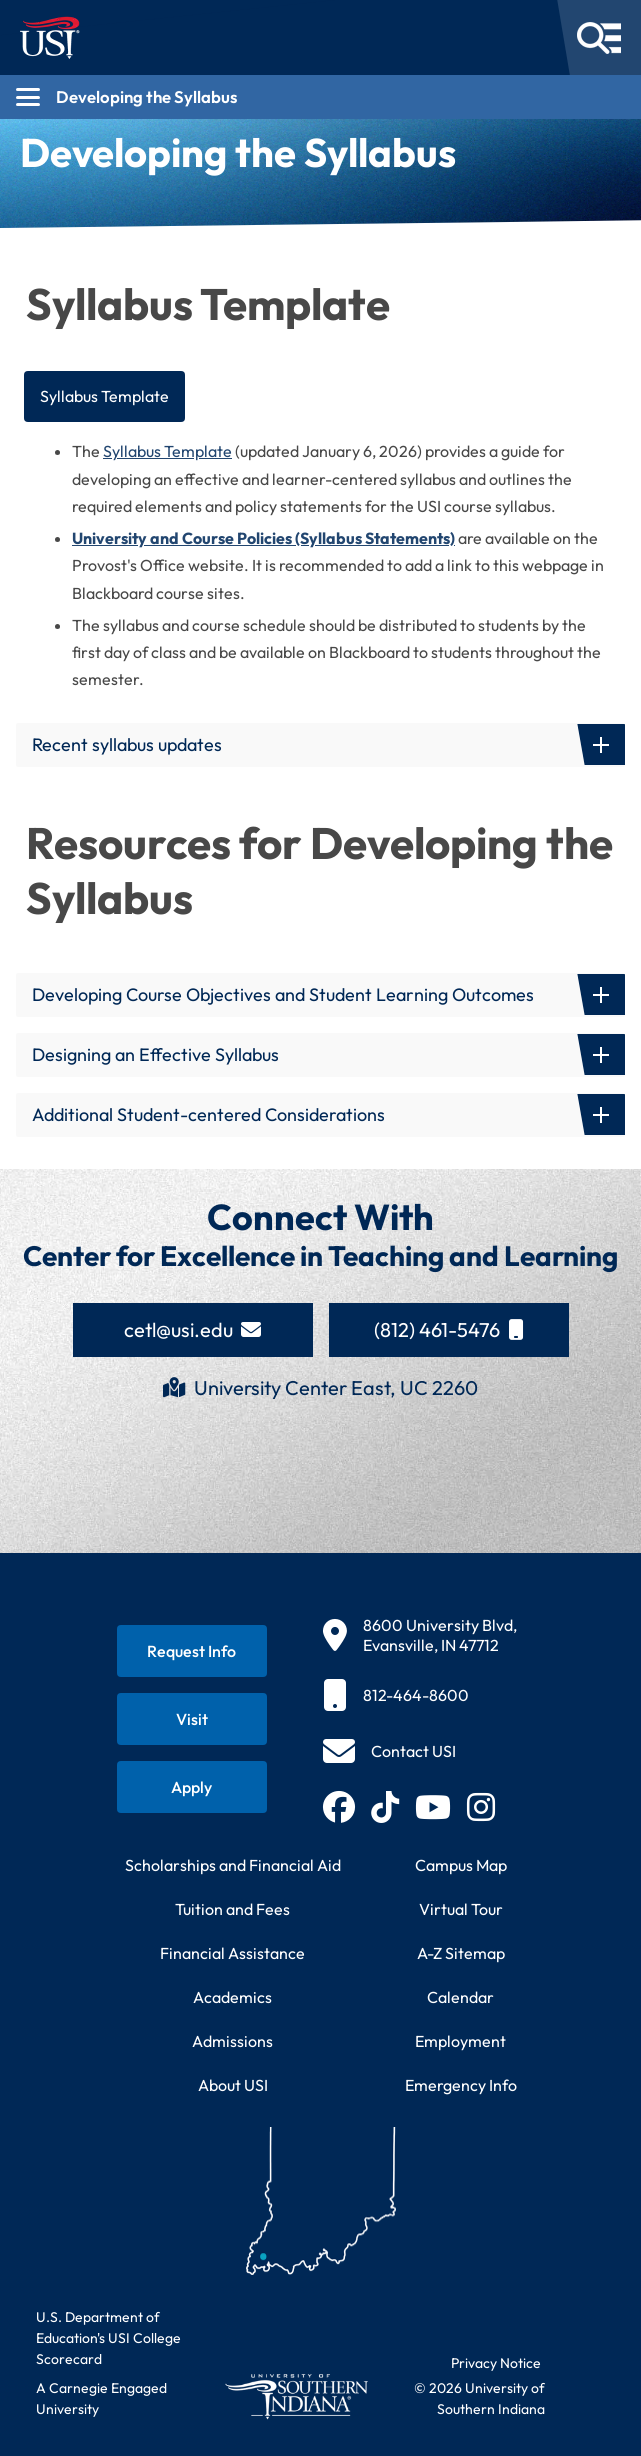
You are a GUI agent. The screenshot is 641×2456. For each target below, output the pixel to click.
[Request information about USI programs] (192, 1651)
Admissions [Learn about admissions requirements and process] (232, 2041)
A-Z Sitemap (461, 1953)
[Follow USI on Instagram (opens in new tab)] (481, 1807)
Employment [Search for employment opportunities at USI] (460, 2041)
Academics (232, 1997)
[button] (320, 745)
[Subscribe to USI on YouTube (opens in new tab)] (433, 1807)
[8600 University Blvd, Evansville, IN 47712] (420, 1635)
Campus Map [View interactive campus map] (461, 1865)
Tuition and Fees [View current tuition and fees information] (232, 1909)
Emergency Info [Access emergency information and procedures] (461, 2085)
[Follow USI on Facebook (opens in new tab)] (339, 1807)
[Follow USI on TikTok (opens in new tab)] (385, 1807)
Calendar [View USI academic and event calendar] (460, 1997)
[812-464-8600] (420, 1695)
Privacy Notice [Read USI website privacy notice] (496, 2363)
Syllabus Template (104, 396)
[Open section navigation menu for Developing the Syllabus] (320, 97)
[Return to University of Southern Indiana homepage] (296, 2396)
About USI (233, 2085)
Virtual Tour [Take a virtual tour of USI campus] (461, 1909)
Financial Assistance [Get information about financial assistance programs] (232, 1953)
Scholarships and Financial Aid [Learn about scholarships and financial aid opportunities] (233, 1865)
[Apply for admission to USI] (192, 1787)
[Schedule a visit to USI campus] (192, 1719)
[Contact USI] (389, 1751)
